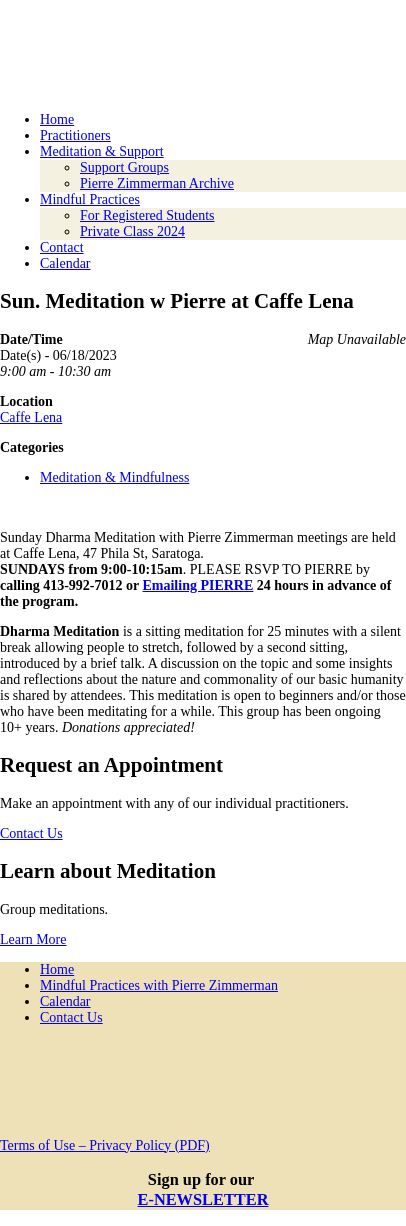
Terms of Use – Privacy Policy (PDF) (105, 1145)
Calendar (65, 263)
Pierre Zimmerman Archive (157, 183)
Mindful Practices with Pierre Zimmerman (159, 985)
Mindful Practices (90, 199)
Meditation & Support (102, 151)
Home (57, 119)
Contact (62, 247)
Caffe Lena (31, 417)
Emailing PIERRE (197, 585)
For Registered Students (147, 215)
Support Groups (124, 167)
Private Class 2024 (132, 231)
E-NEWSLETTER (203, 1199)
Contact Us (31, 833)
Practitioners (75, 135)
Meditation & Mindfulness (114, 477)
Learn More (33, 939)
